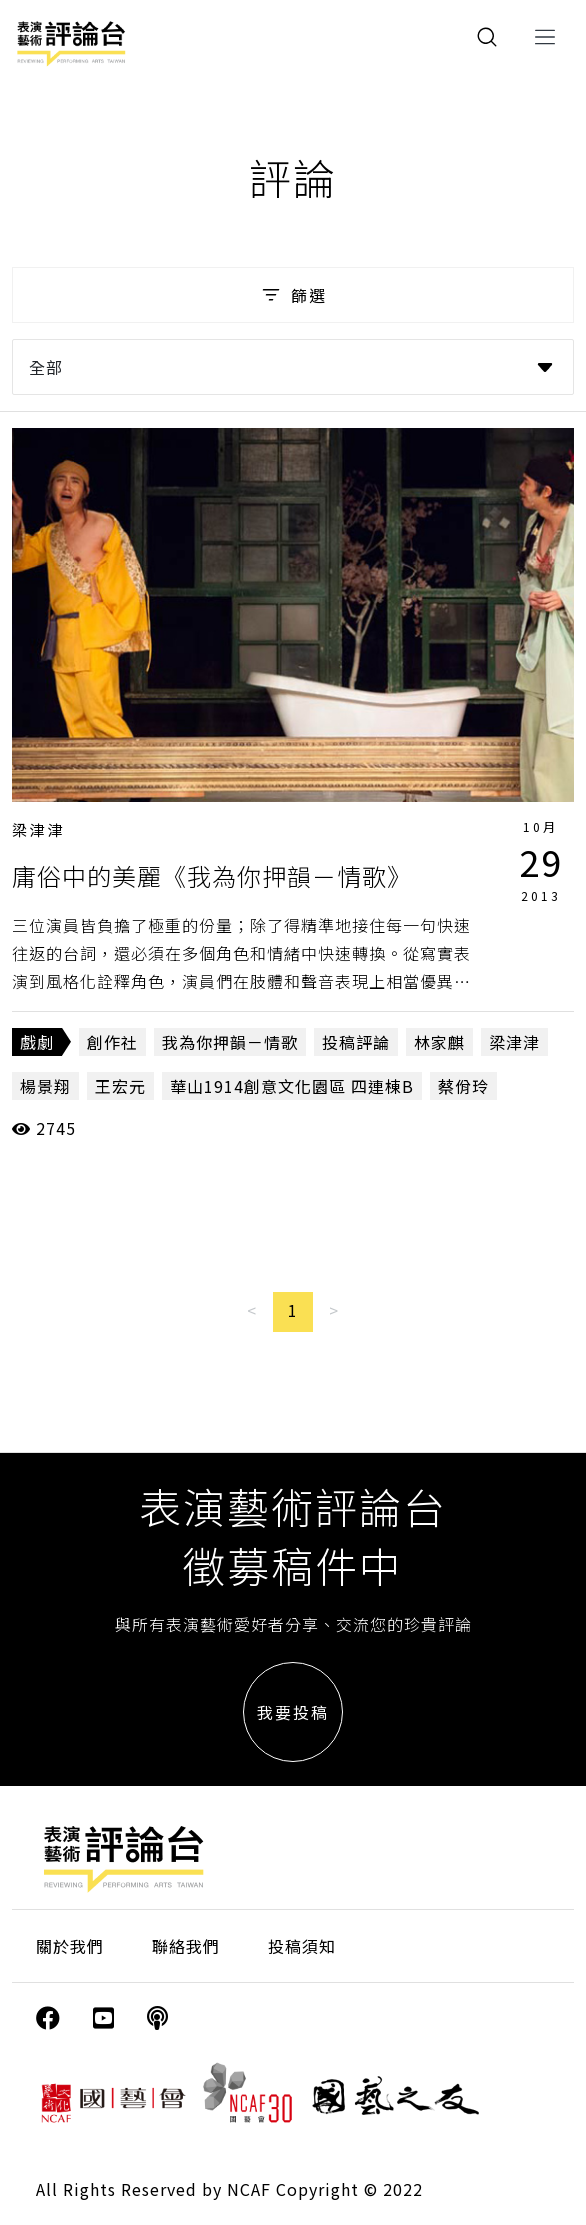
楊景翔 (45, 1086)
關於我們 (70, 1946)
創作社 (112, 1042)
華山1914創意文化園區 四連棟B (292, 1086)
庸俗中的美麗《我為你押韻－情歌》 (212, 875)
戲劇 (37, 1042)
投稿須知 (302, 1946)
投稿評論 (356, 1042)
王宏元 (120, 1086)
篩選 (292, 295)
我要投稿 (293, 1712)
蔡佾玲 (463, 1086)
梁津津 (39, 829)
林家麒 (439, 1042)
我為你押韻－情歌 (230, 1042)
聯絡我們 (186, 1946)
